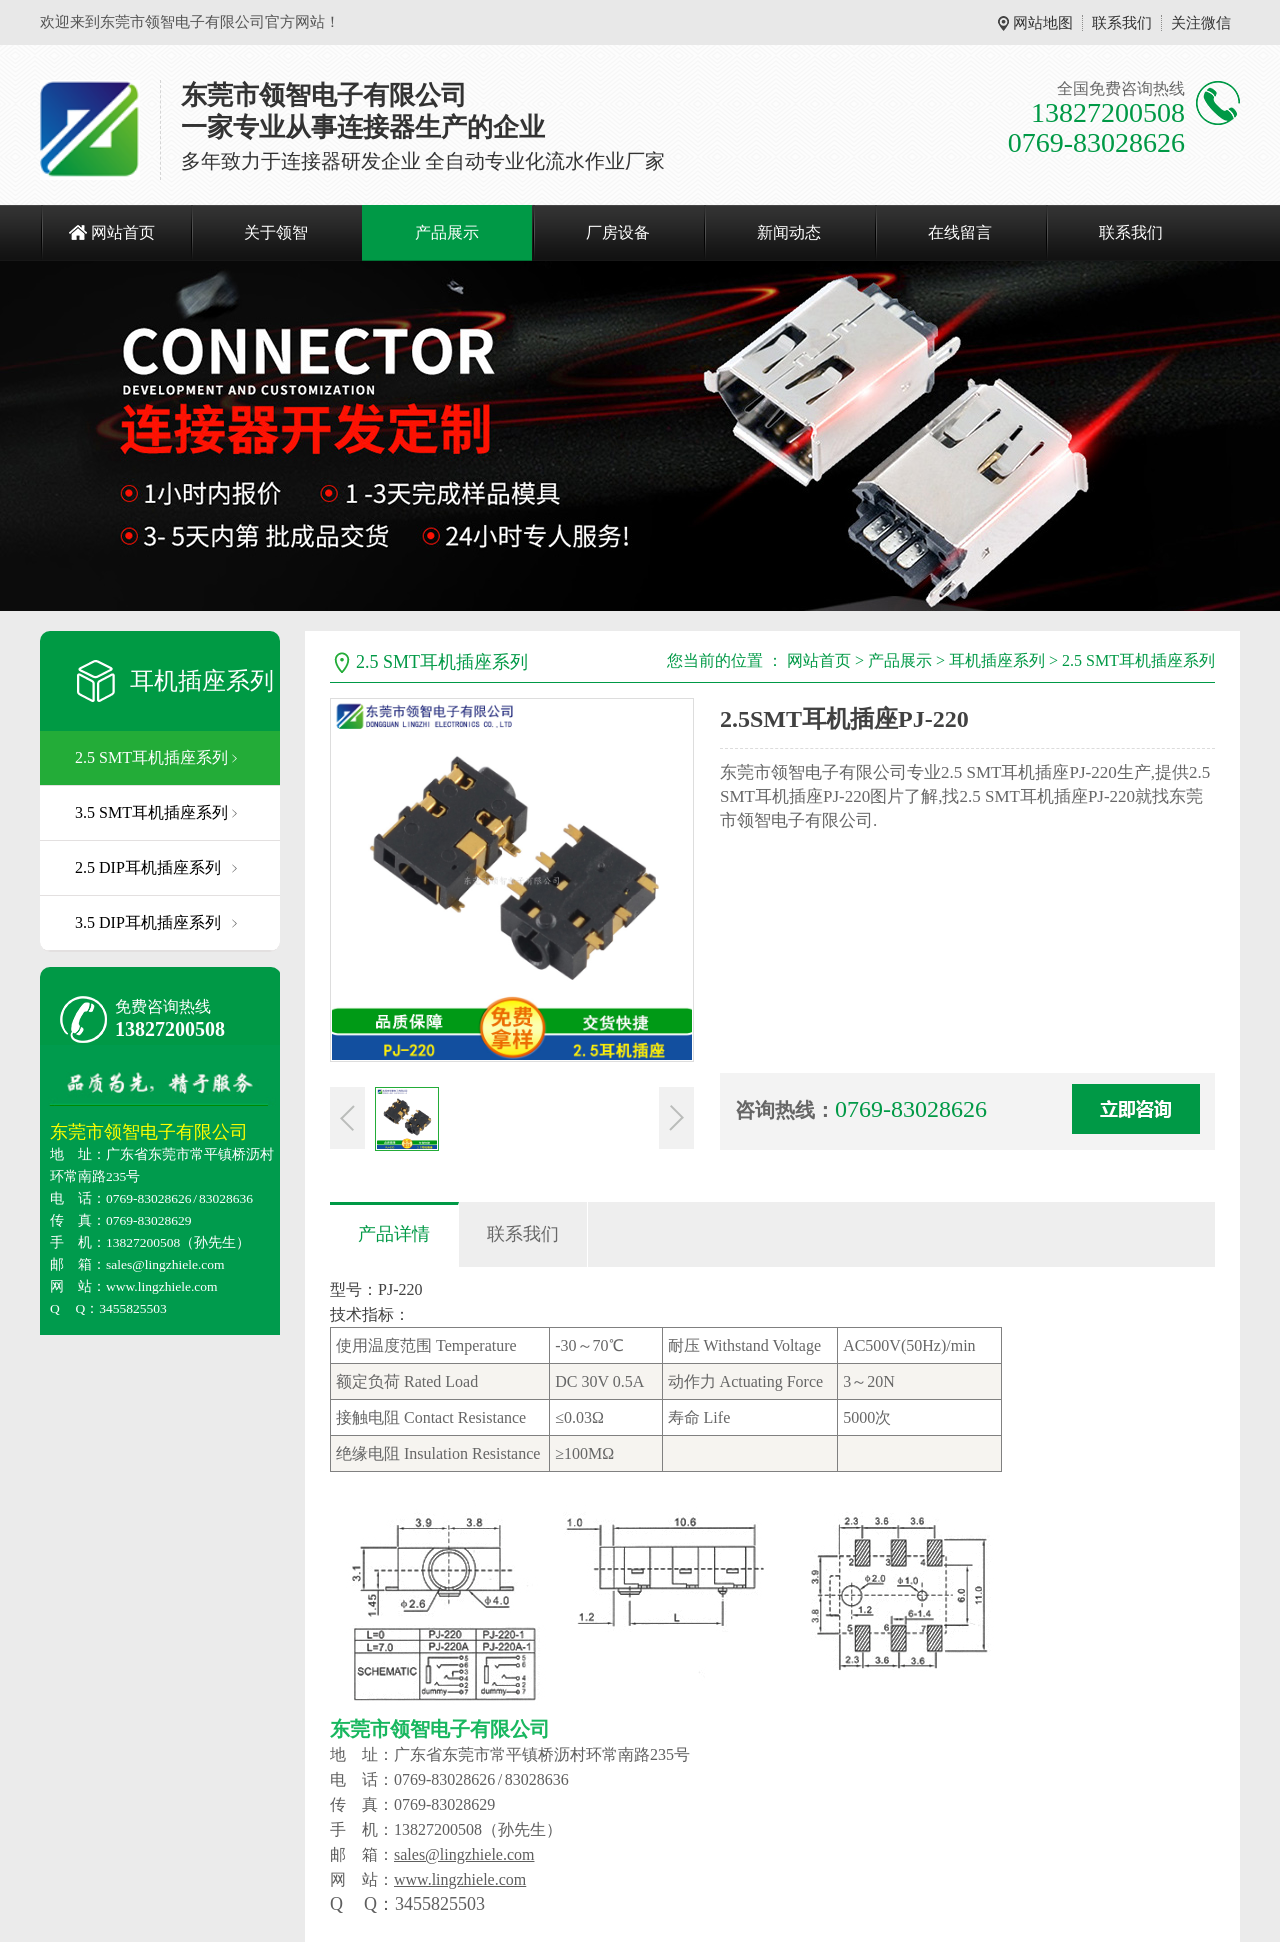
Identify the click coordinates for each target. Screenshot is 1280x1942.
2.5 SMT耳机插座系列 (151, 757)
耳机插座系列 (202, 681)
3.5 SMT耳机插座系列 (151, 812)
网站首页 (123, 232)
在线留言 (960, 232)
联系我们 (1122, 23)
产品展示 (447, 232)
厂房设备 (618, 232)
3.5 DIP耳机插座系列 (148, 922)
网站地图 (1043, 23)
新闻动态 (789, 232)
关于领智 (276, 232)
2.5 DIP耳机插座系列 (148, 867)
